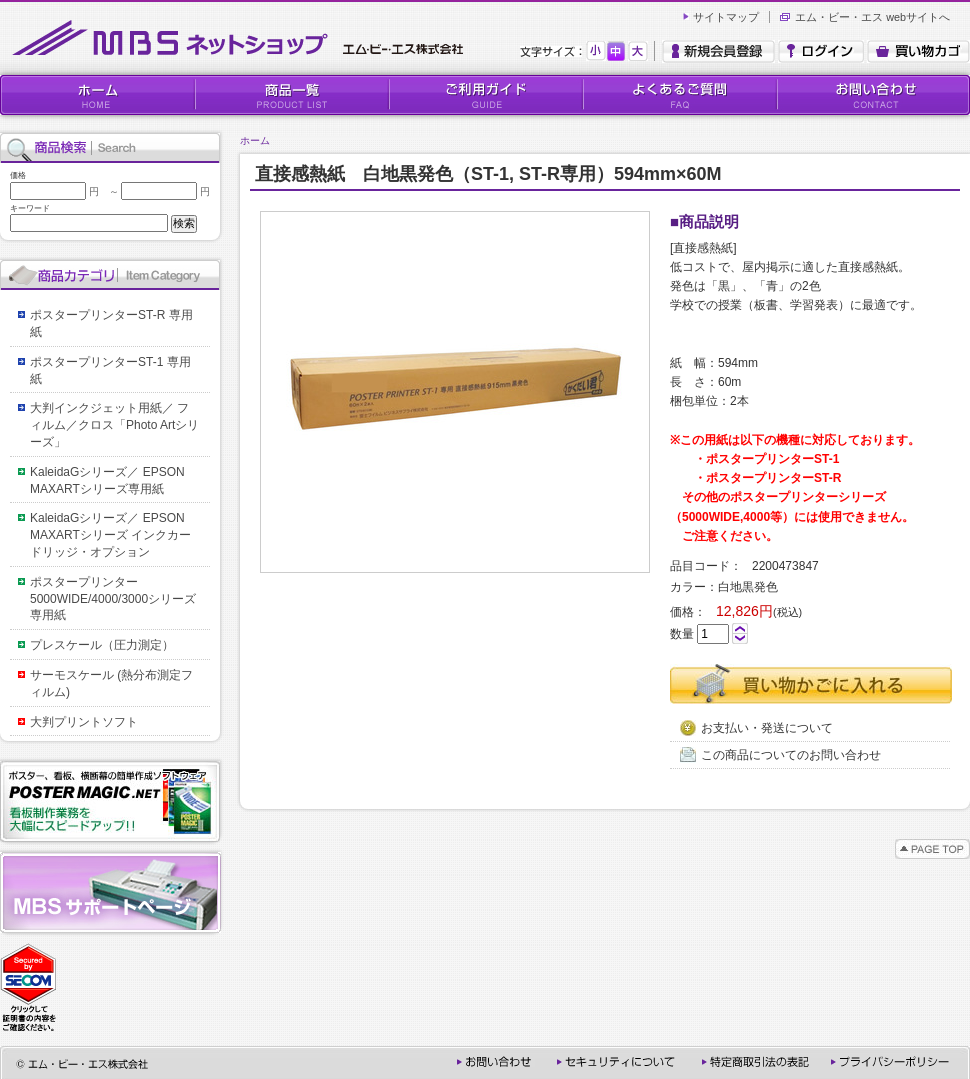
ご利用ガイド (485, 95)
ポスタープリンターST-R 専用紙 (111, 323)
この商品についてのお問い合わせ (780, 755)
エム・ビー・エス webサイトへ (872, 17)
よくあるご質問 (679, 95)
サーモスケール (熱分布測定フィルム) (111, 683)
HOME (97, 95)
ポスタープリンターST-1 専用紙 (110, 370)
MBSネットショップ (242, 38)
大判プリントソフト (84, 722)
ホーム (255, 140)
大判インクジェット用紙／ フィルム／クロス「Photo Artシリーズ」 (114, 425)
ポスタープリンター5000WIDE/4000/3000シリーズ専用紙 (113, 599)
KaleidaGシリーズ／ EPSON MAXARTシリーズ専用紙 (113, 480)
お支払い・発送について (756, 728)
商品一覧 (291, 95)
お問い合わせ (873, 95)
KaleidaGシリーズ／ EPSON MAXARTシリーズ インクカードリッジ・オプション (113, 535)
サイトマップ (726, 17)
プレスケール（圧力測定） (102, 645)
